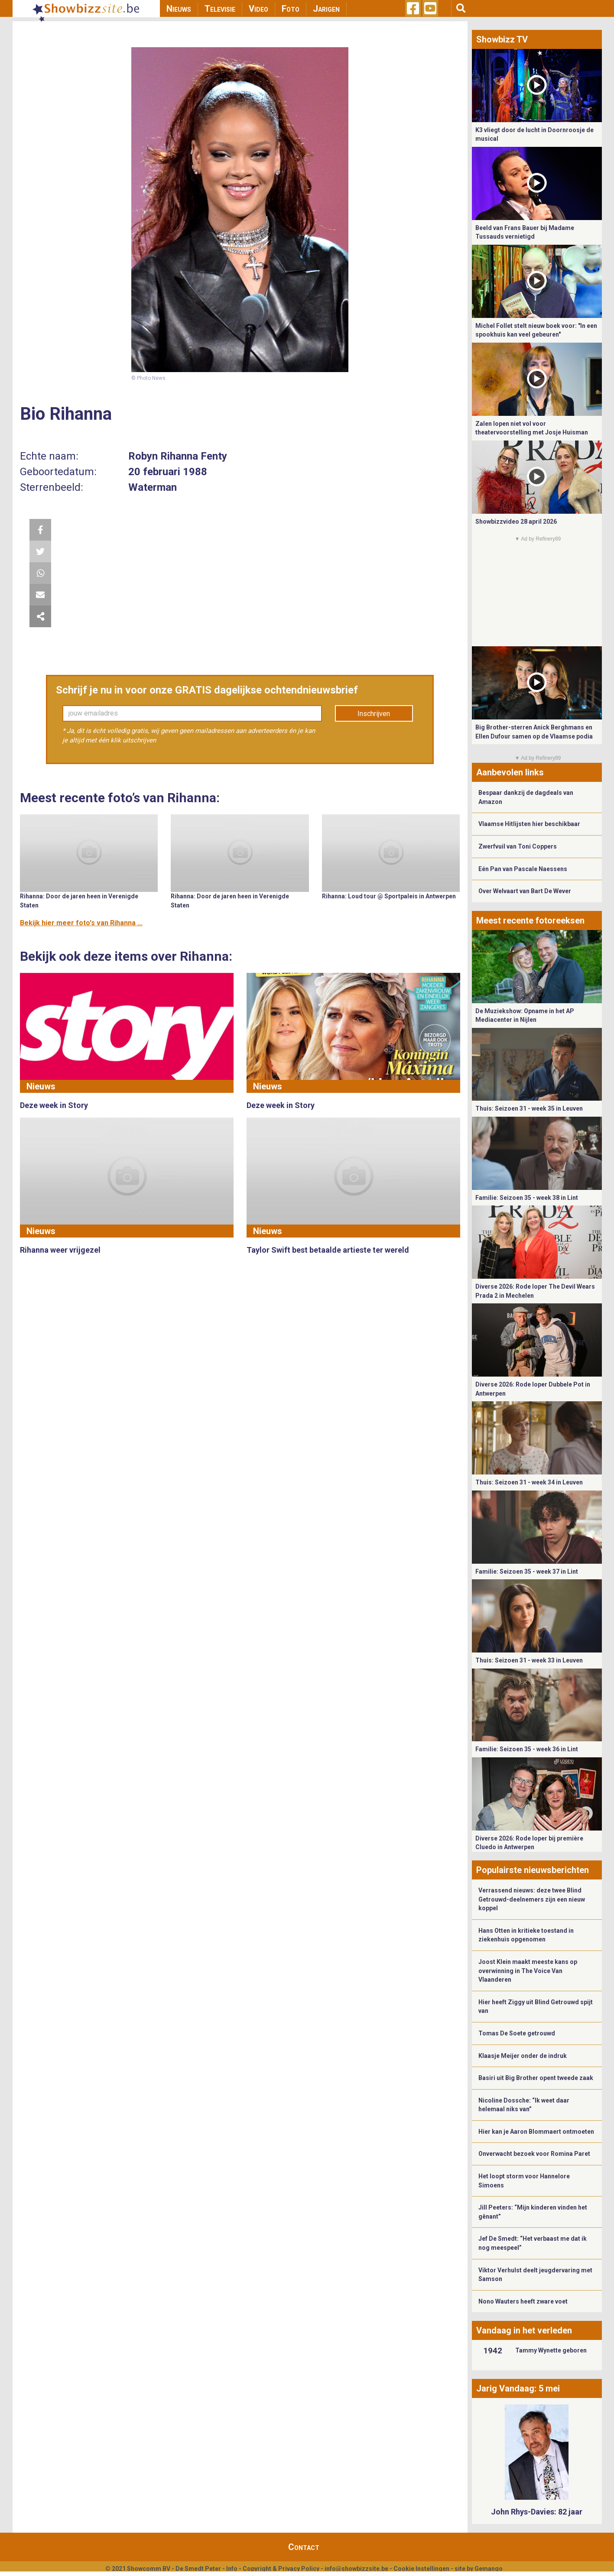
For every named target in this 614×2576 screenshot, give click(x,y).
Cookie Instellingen (421, 2568)
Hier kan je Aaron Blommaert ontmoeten (536, 2131)
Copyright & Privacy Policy (281, 2568)
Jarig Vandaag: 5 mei (518, 2388)
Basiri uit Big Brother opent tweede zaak (535, 2077)
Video (258, 8)
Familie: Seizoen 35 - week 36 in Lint (526, 1749)
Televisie (220, 8)
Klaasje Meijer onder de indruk (522, 2055)
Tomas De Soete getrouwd (516, 2033)
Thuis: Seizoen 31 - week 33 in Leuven (529, 1660)
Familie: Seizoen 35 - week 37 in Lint (526, 1571)
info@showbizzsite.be (356, 2568)
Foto (290, 8)
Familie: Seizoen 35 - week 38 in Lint (526, 1197)
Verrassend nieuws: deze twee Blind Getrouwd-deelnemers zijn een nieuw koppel (531, 1899)
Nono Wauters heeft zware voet (523, 2301)
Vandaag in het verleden (524, 2330)
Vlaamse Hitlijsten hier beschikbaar (529, 823)
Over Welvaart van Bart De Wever (524, 891)
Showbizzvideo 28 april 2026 (516, 521)
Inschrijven (373, 714)
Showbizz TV (502, 39)
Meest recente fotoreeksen (530, 920)
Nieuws (178, 8)
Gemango (488, 2568)
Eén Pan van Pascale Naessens (522, 868)
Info (231, 2568)
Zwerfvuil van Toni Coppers (517, 846)
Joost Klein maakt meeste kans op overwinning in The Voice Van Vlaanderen (527, 1970)
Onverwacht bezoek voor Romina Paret (534, 2153)
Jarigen (326, 8)
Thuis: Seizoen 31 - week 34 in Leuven (529, 1482)
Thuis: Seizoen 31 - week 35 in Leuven (529, 1108)
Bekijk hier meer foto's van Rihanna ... (81, 923)
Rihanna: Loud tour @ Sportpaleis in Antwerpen (389, 896)
